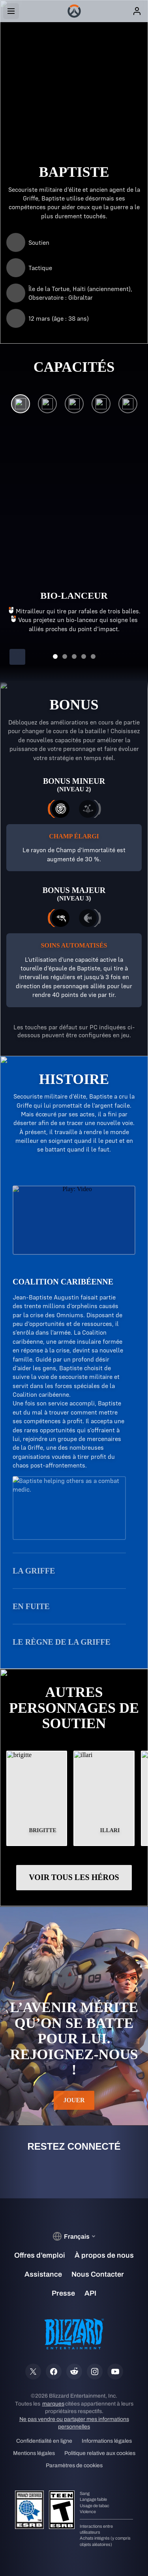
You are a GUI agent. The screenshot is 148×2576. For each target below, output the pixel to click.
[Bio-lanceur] (20, 405)
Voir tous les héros (74, 1877)
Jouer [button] (73, 2100)
